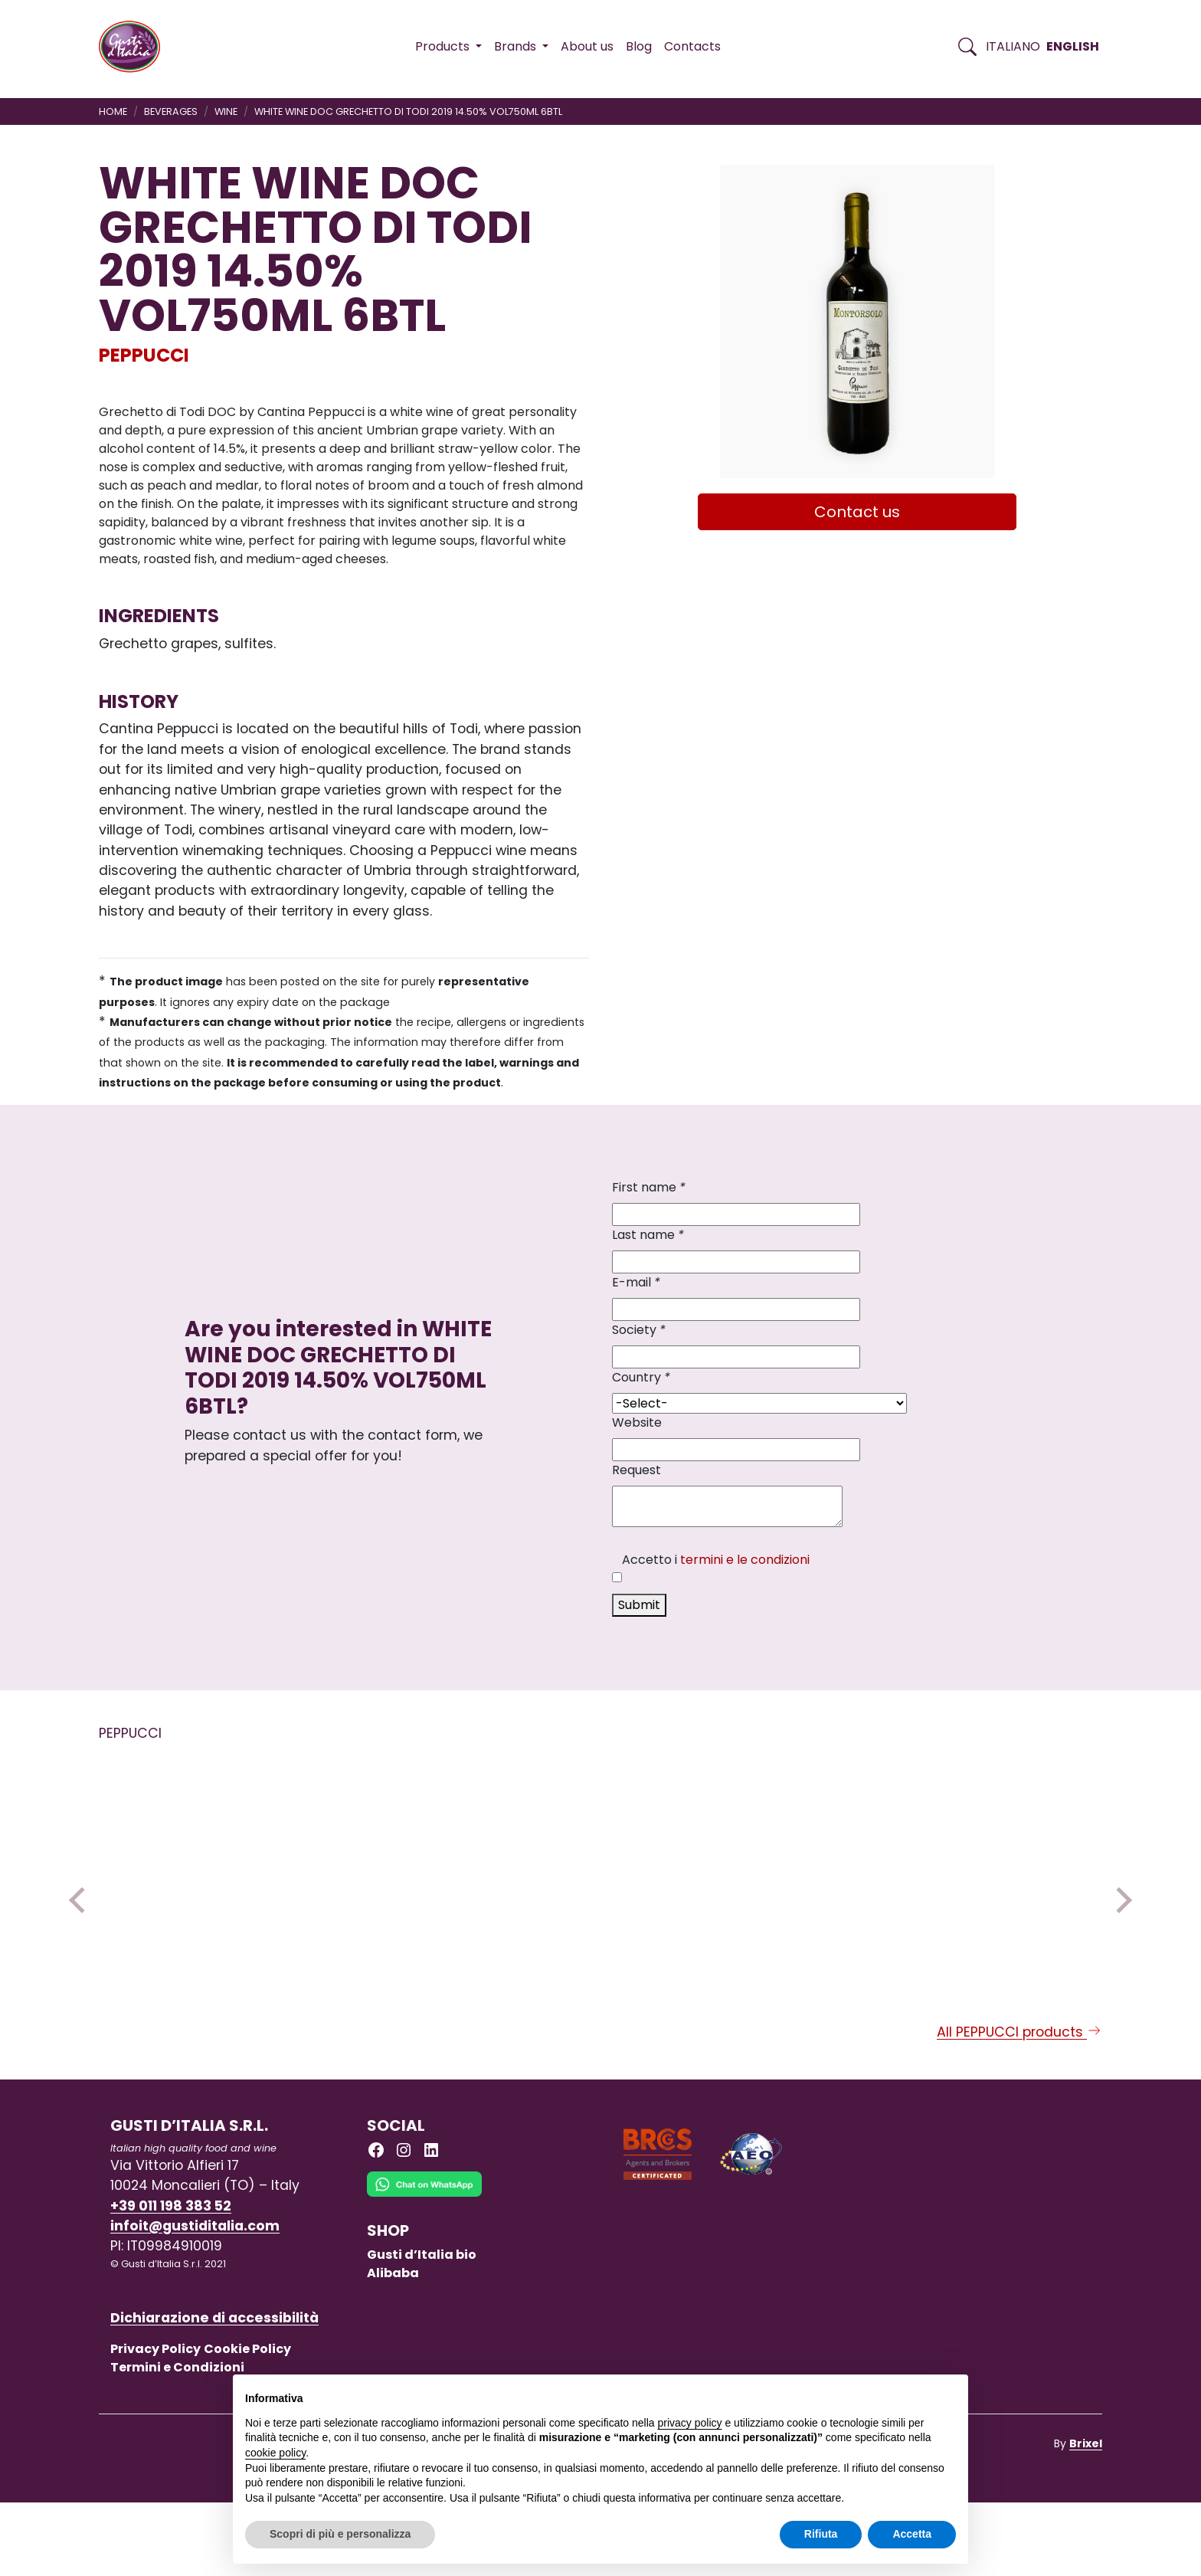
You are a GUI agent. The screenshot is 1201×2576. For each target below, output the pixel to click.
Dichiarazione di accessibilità (214, 2391)
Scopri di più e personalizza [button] (340, 2534)
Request (636, 1470)
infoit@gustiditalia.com (195, 2299)
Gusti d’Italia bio (421, 2328)
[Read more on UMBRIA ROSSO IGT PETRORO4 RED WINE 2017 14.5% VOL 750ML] (194, 1872)
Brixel (1085, 2517)
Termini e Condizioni (177, 2441)
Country (641, 1377)
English (1072, 46)
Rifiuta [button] (821, 2534)
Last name (648, 1235)
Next (1119, 1937)
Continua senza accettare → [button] (885, 2394)
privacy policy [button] (690, 2423)
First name (649, 1187)
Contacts (692, 46)
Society (639, 1330)
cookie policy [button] (275, 2453)
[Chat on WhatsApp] (424, 2269)
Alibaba (393, 2346)
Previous (82, 1937)
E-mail (636, 1282)
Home (113, 111)
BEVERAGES (171, 111)
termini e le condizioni (745, 1559)
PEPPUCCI (144, 355)
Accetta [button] (911, 2534)
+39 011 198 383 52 (170, 2279)
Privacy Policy (155, 2422)
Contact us (857, 512)
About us (587, 46)
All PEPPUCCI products (1019, 2105)
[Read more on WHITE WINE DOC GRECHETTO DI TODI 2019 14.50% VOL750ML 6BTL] (600, 1872)
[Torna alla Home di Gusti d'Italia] (135, 46)
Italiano (1013, 46)
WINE (225, 111)
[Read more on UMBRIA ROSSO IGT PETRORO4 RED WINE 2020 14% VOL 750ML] (397, 1872)
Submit (639, 1605)
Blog (639, 46)
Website (637, 1422)
